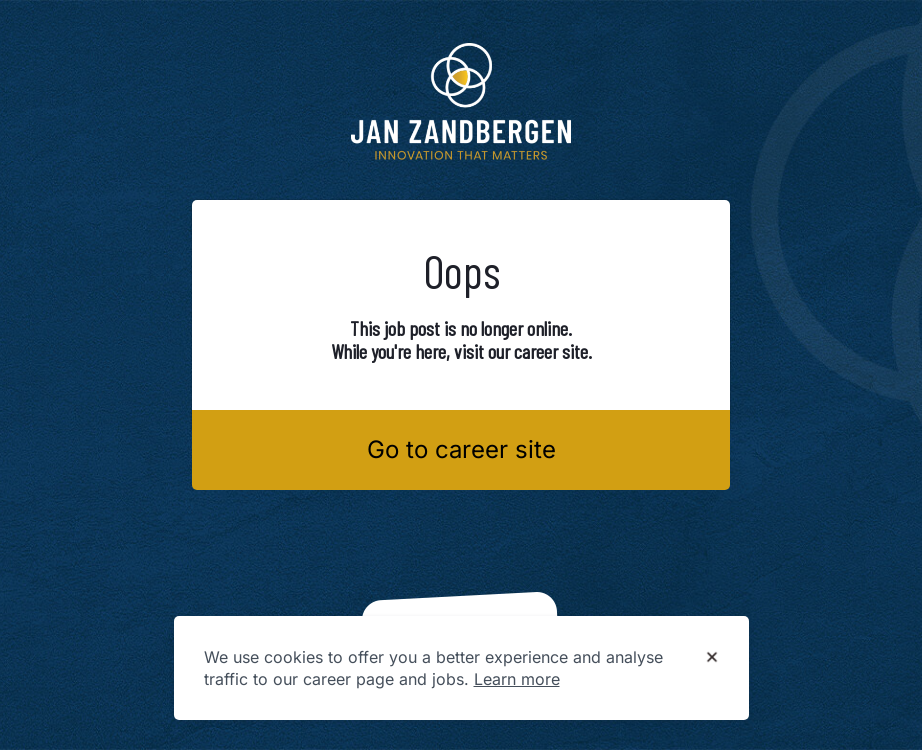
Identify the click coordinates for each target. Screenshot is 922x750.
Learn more (517, 679)
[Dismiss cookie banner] (712, 658)
